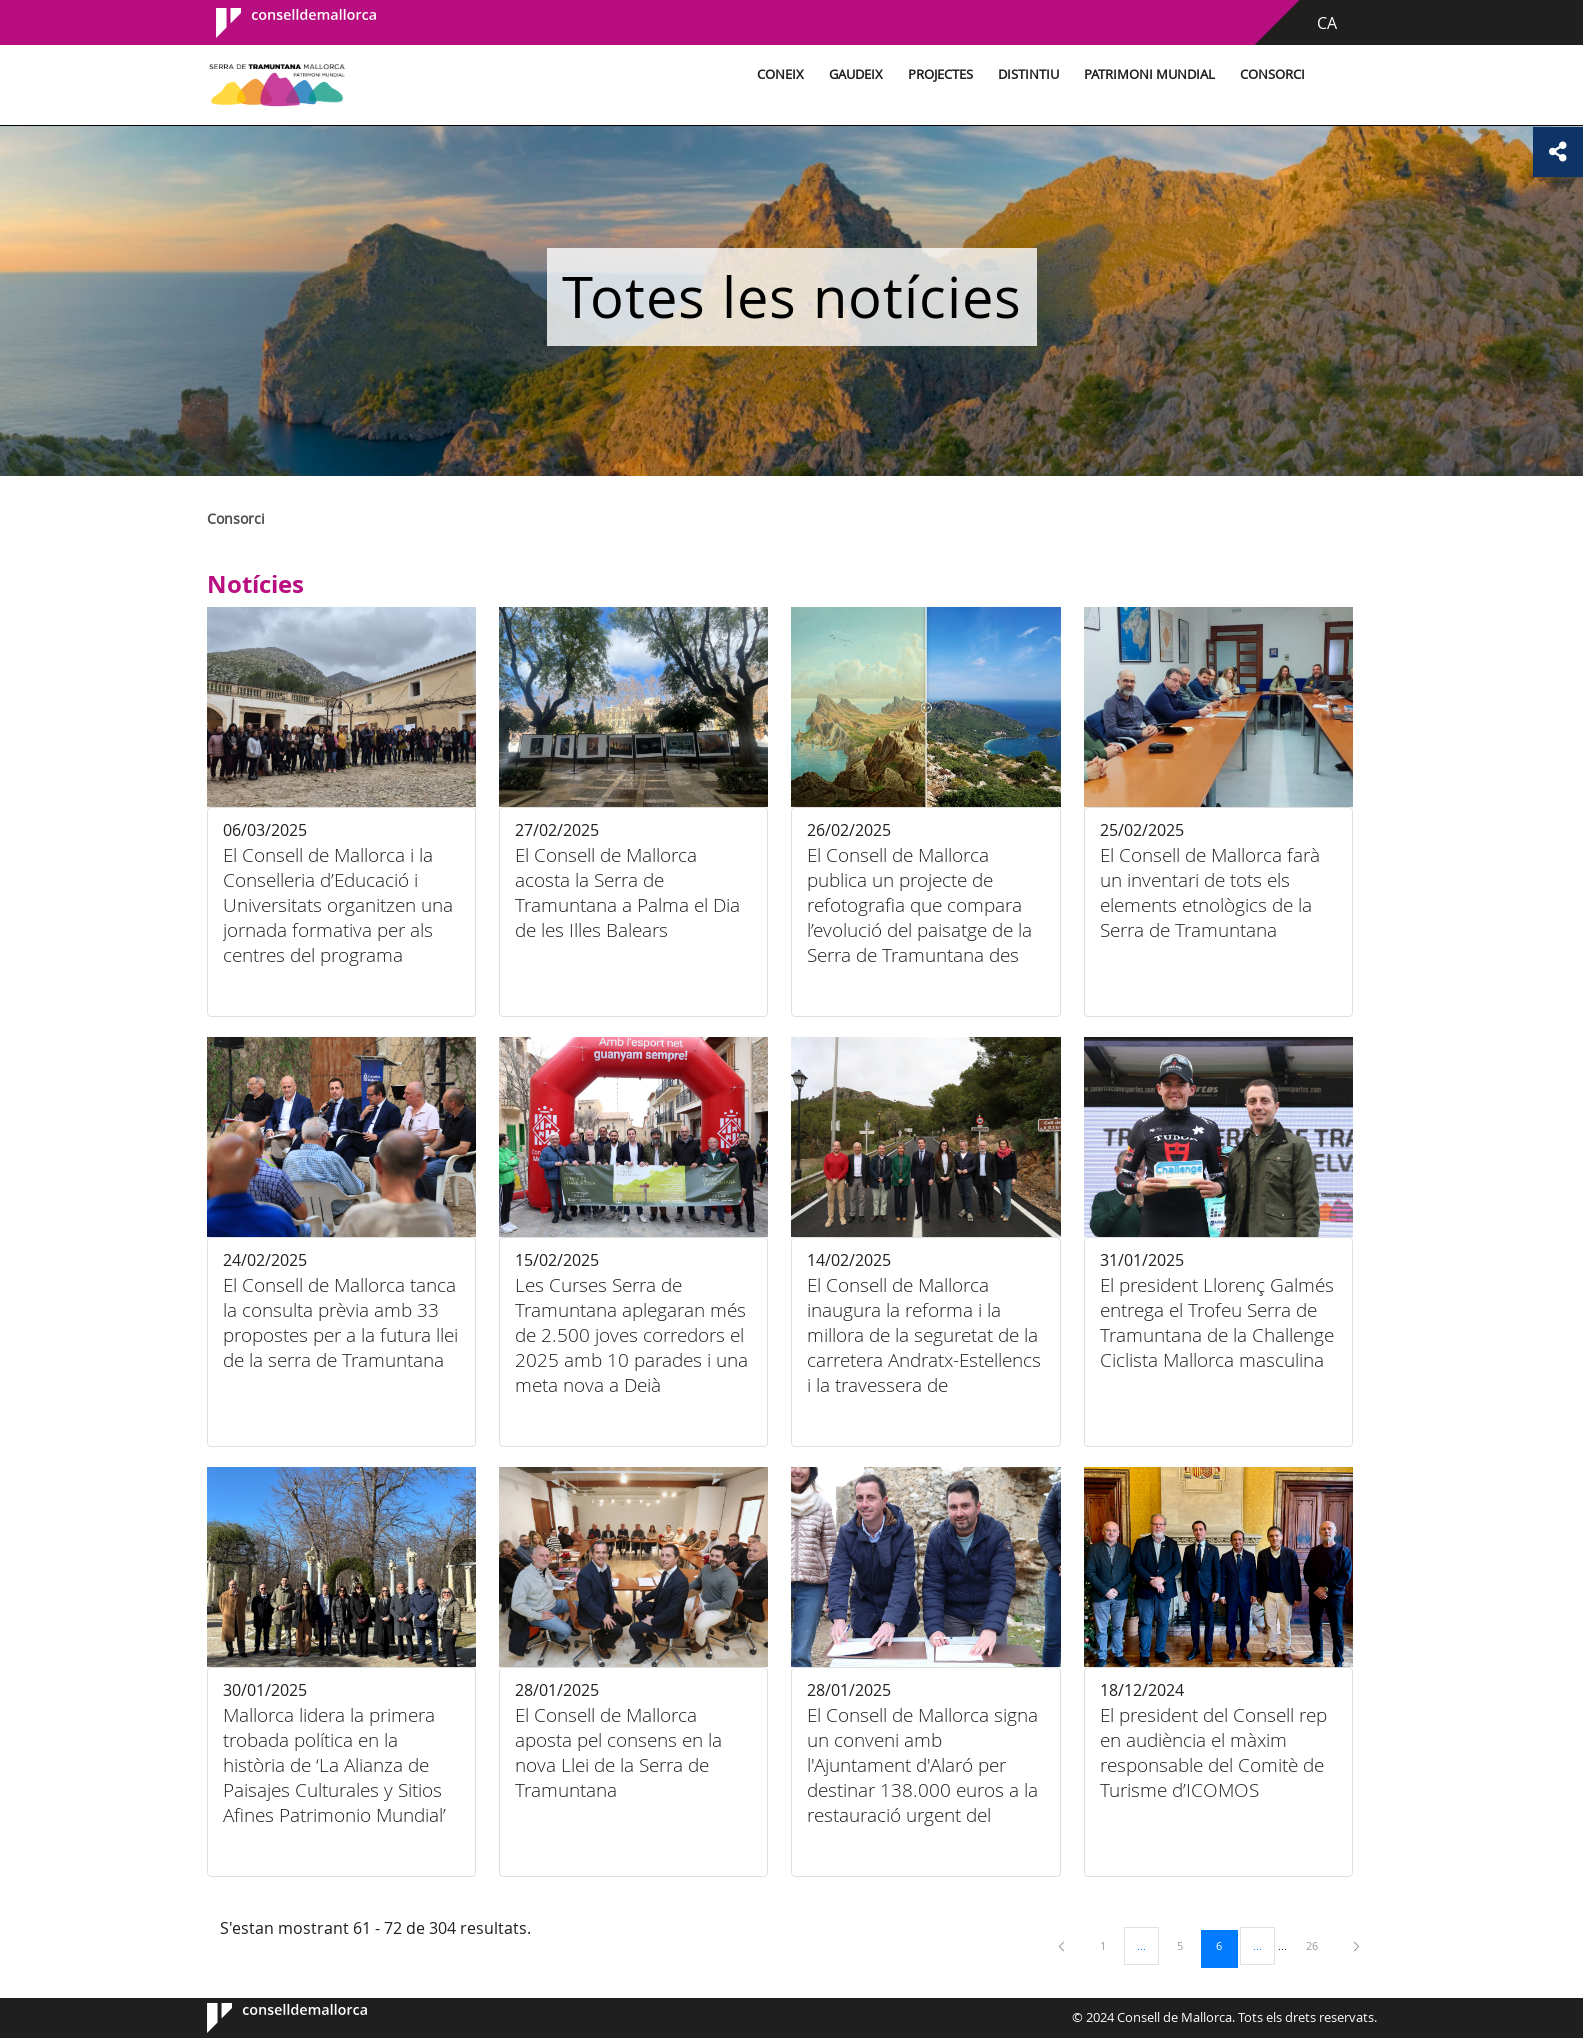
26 (1319, 1945)
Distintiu (1025, 74)
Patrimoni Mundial (1146, 74)
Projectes (937, 74)
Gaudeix (853, 74)
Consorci (1269, 74)
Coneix (777, 74)
